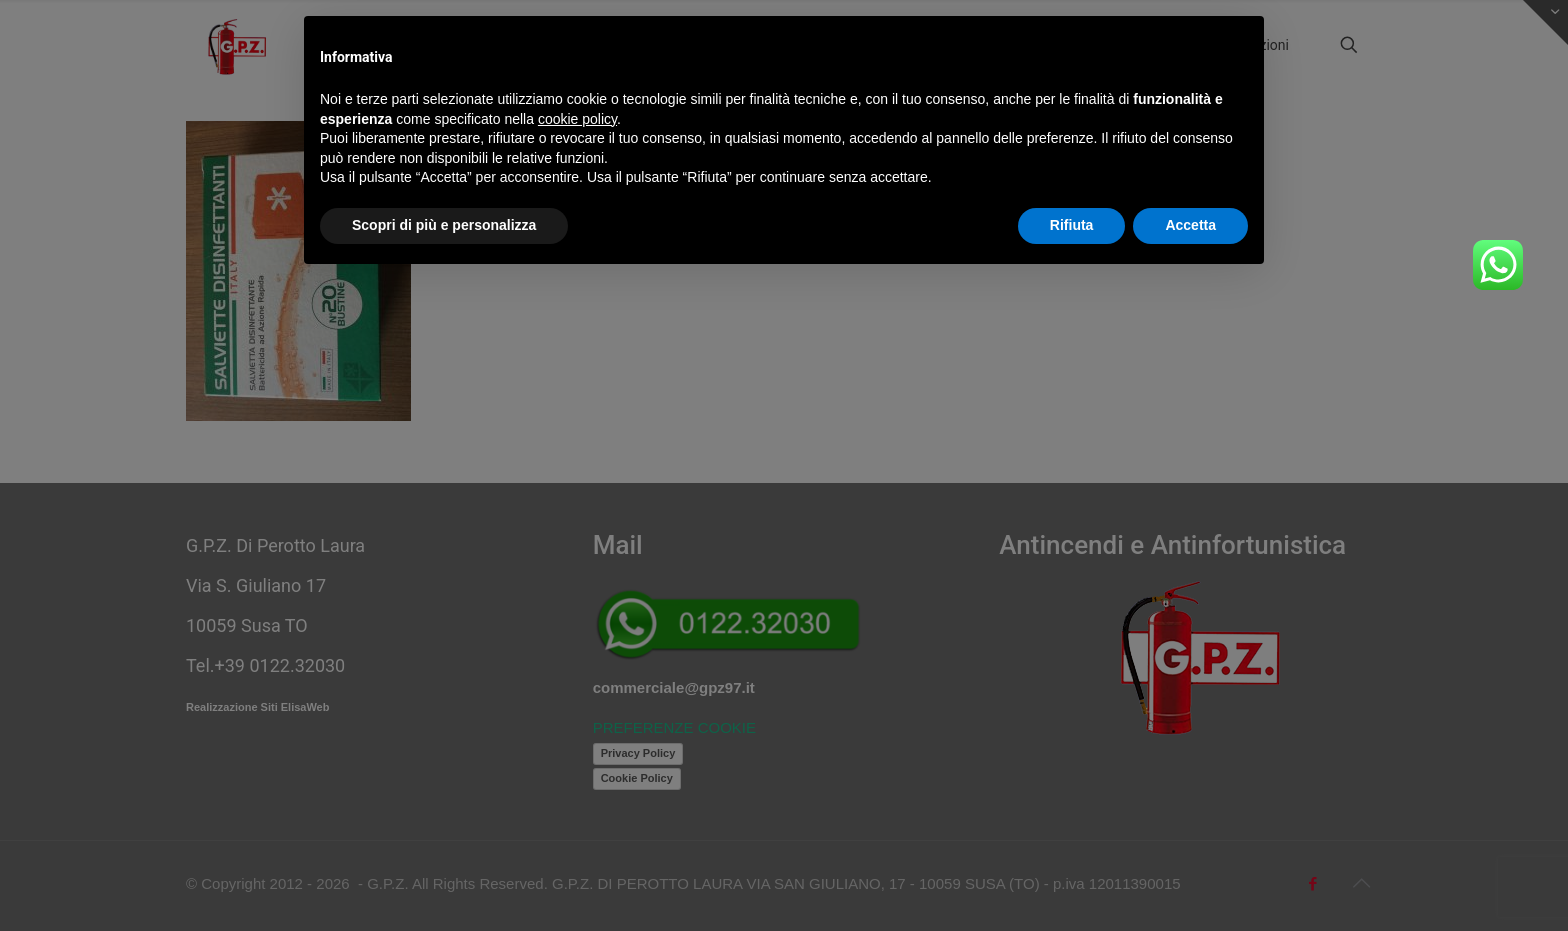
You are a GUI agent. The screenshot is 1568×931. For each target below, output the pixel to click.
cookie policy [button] (577, 119)
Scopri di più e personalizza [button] (444, 225)
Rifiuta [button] (1072, 225)
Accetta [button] (1190, 225)
